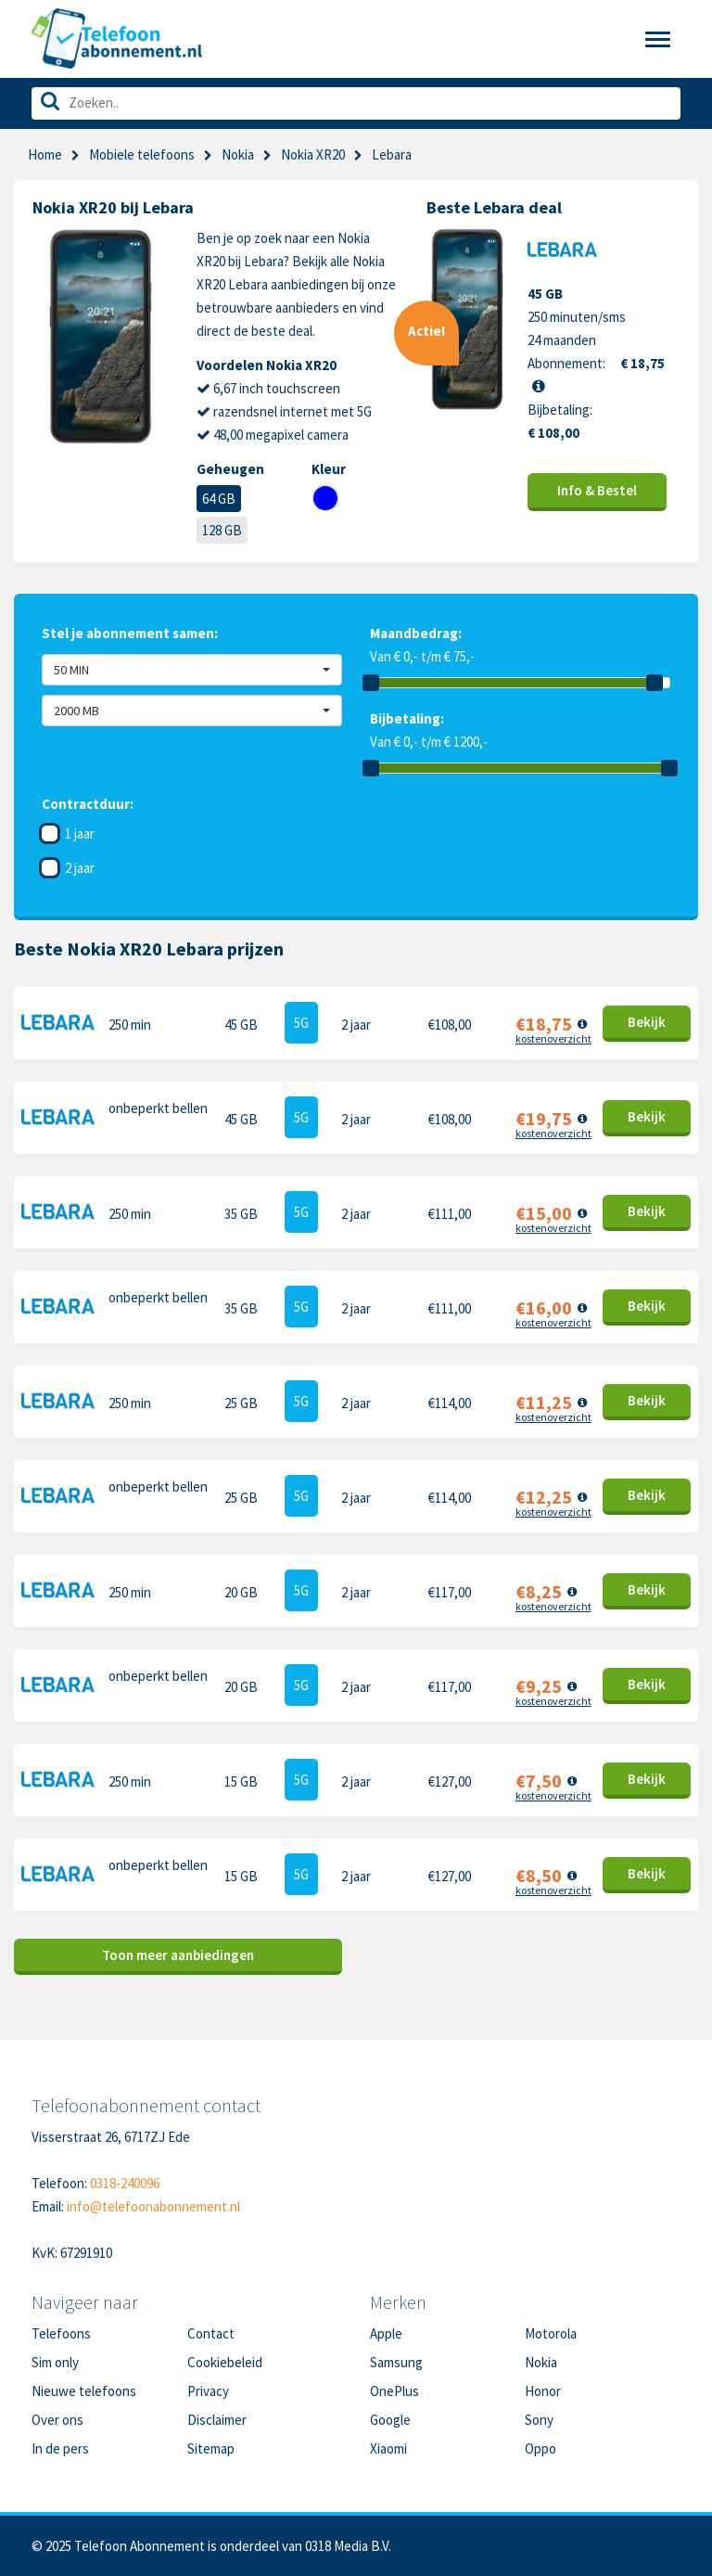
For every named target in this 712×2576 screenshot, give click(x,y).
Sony (539, 2420)
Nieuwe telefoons (84, 2391)
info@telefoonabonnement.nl (153, 2206)
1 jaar (80, 833)
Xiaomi (388, 2448)
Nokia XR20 (313, 154)
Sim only (55, 2362)
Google (390, 2420)
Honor (543, 2391)
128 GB (222, 530)
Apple (386, 2333)
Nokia (238, 154)
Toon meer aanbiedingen (178, 1955)
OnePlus (394, 2391)
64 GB (218, 498)
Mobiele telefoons (142, 154)
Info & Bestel (597, 490)
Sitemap (211, 2448)
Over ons (57, 2420)
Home (45, 154)
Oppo (540, 2448)
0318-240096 (124, 2183)
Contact (211, 2333)
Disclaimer (217, 2420)
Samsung (396, 2362)
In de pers (60, 2448)
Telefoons (61, 2333)
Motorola (551, 2333)
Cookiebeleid (224, 2362)
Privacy (208, 2391)
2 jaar (80, 868)
